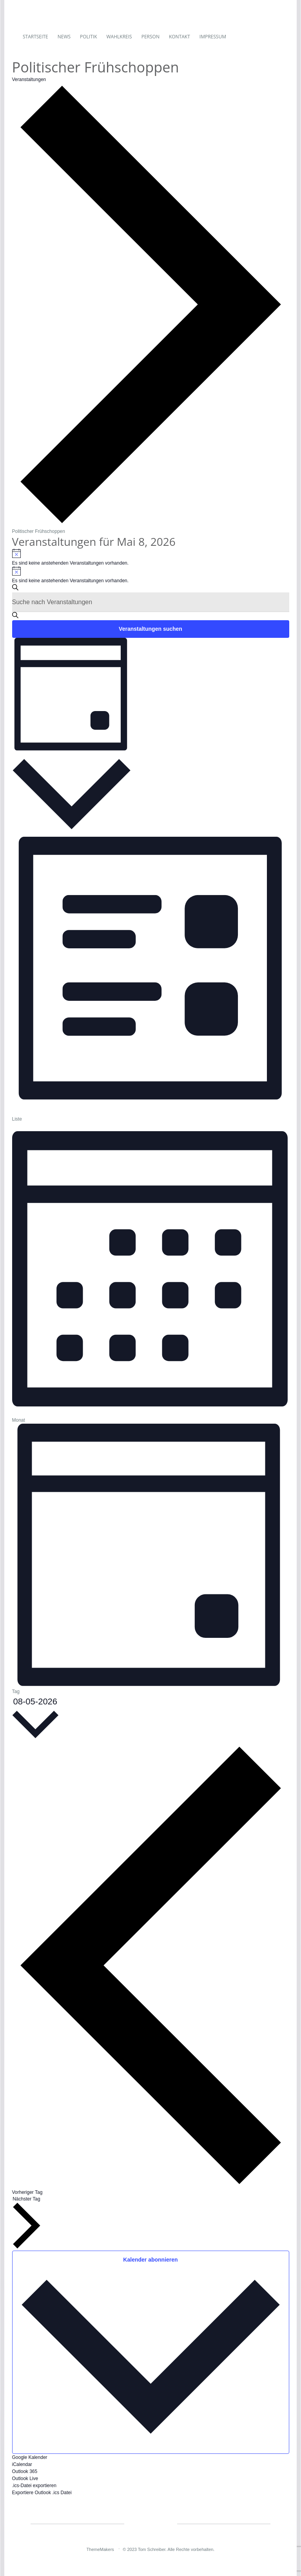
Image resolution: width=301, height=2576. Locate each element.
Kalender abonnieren (150, 2259)
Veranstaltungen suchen (150, 629)
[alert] (150, 557)
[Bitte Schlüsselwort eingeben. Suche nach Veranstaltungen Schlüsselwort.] (150, 602)
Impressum (212, 36)
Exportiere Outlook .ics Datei (42, 2492)
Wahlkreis (119, 36)
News (64, 36)
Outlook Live (25, 2478)
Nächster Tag (26, 2222)
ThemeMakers (100, 2549)
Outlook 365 (25, 2471)
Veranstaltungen (29, 79)
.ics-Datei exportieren (34, 2485)
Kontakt (179, 36)
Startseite (35, 36)
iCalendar (22, 2464)
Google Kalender (29, 2457)
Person (150, 36)
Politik (88, 36)
